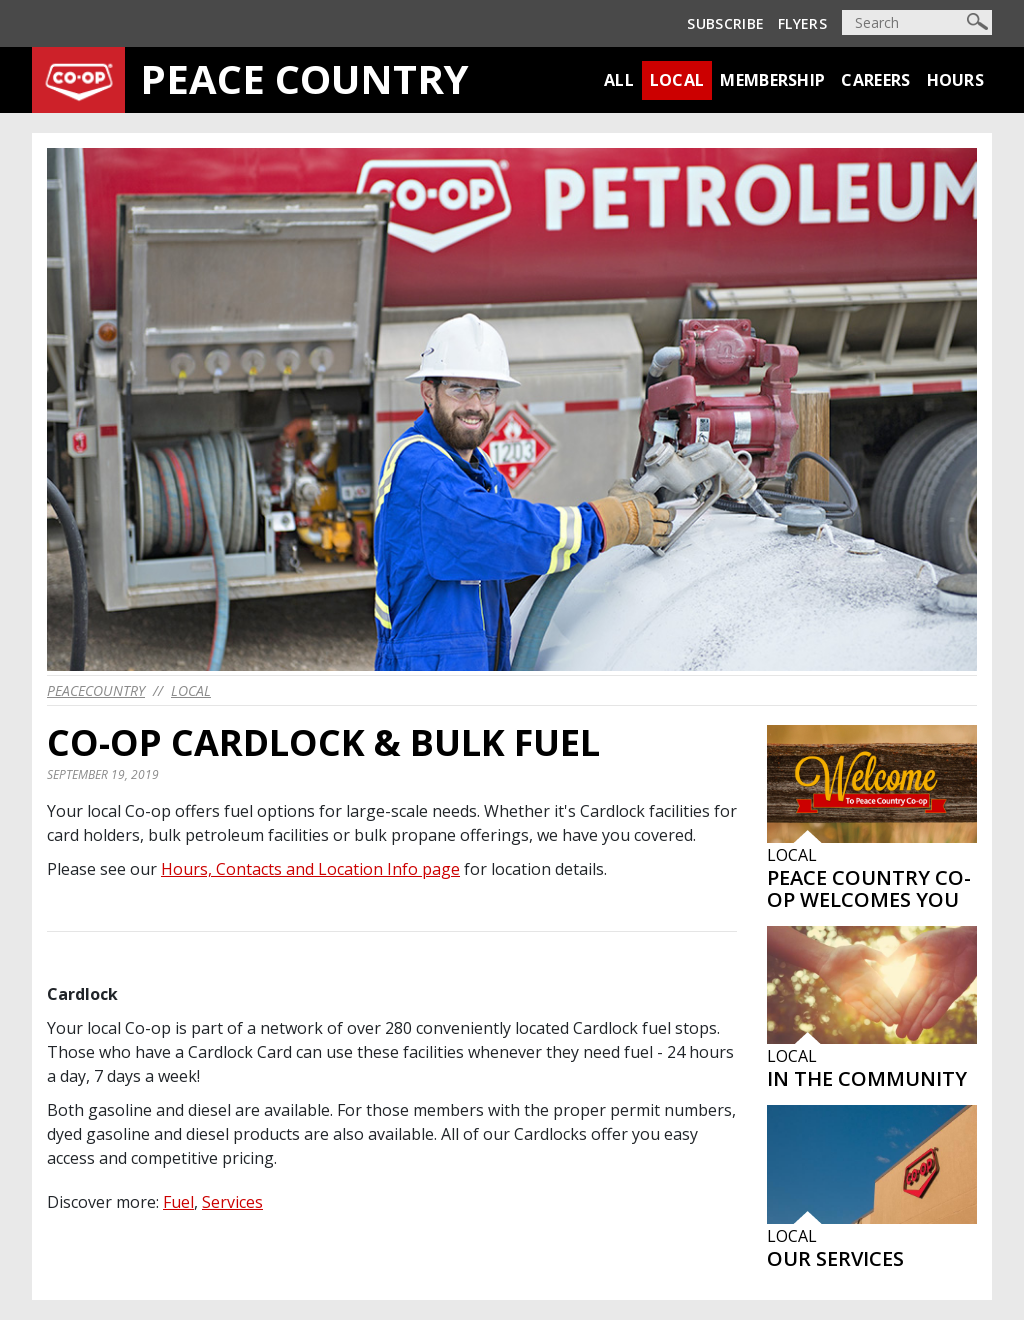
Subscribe (725, 23)
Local (677, 80)
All (619, 80)
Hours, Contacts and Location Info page (310, 869)
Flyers (802, 23)
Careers (875, 80)
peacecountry (96, 690)
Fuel (178, 1202)
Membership (772, 80)
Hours (956, 80)
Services (232, 1202)
